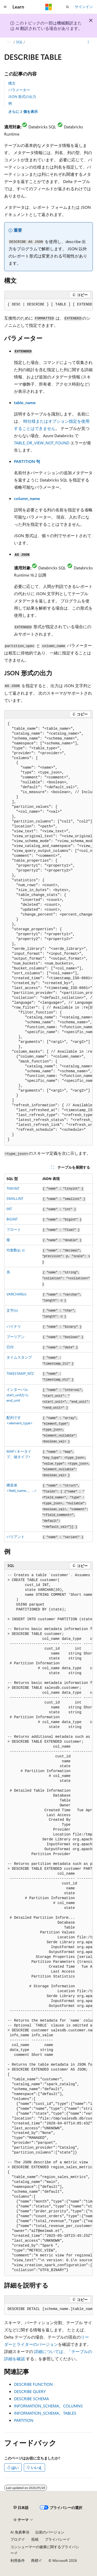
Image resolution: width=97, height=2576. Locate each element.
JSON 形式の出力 (22, 96)
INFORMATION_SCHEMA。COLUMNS (48, 2405)
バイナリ (13, 1326)
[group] (48, 304)
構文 (12, 83)
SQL (19, 41)
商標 (34, 2560)
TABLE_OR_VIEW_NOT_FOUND (41, 442)
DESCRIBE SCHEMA (31, 2398)
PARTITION (23, 2420)
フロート (13, 1229)
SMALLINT (14, 1198)
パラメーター (19, 89)
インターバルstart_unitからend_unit (17, 1395)
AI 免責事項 (19, 2532)
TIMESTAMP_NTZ (20, 1373)
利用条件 (17, 2560)
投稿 (35, 2539)
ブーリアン (15, 1336)
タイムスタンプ (19, 1357)
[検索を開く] (67, 7)
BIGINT (12, 1219)
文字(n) (12, 1310)
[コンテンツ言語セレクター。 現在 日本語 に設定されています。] (21, 2508)
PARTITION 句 (27, 461)
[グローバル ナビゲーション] (5, 7)
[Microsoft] (48, 7)
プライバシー (55, 2539)
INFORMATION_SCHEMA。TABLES (45, 2413)
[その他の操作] (88, 42)
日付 (10, 1346)
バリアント (15, 1536)
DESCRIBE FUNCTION (33, 2384)
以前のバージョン (49, 2532)
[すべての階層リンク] (8, 42)
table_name (25, 402)
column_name (27, 498)
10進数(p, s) (15, 1250)
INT (9, 1208)
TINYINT (12, 1188)
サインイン (84, 6)
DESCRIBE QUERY (30, 2391)
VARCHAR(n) (16, 1294)
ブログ (15, 2539)
